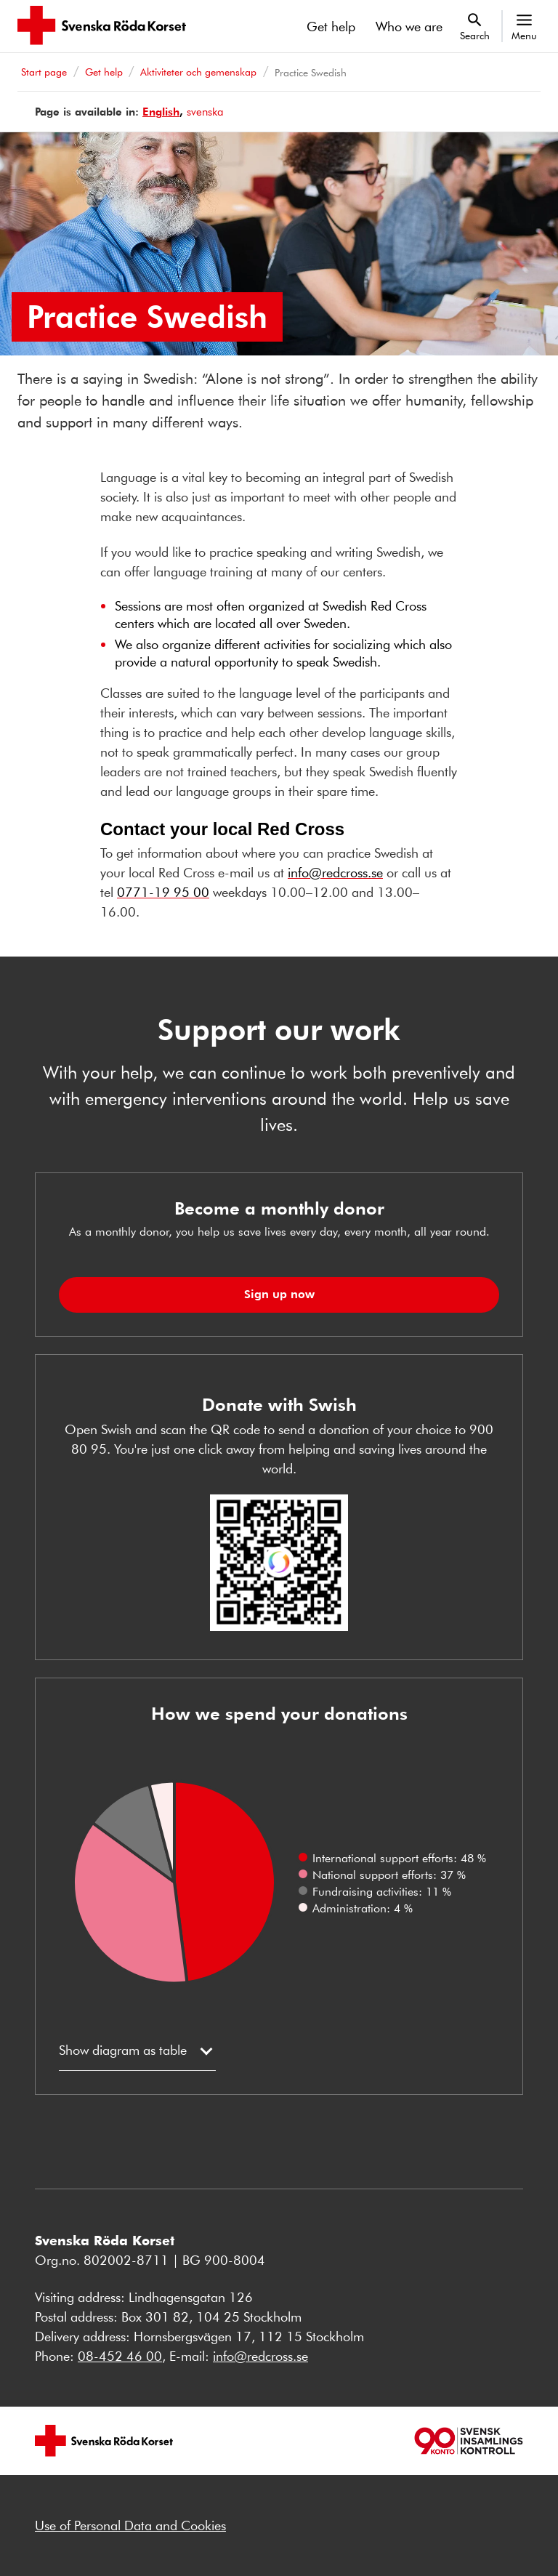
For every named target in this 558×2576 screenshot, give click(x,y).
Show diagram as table (123, 2049)
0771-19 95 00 (163, 892)
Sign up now (279, 1294)
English (160, 111)
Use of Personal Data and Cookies (130, 2525)
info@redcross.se (335, 872)
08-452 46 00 (120, 2355)
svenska (205, 111)
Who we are (409, 26)
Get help (331, 26)
